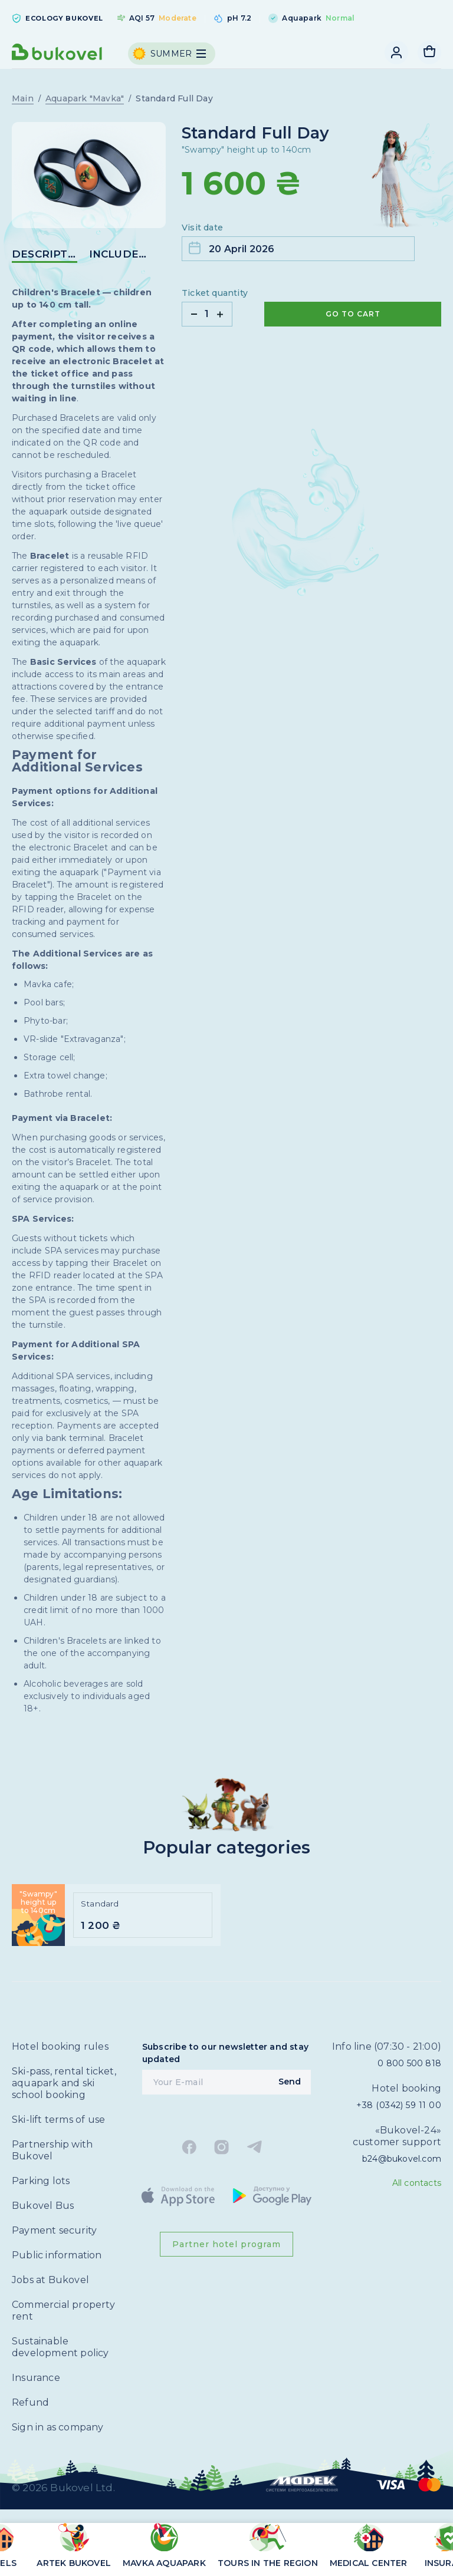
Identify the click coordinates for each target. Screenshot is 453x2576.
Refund (30, 2402)
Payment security (54, 2230)
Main (23, 98)
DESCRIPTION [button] (44, 254)
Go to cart (353, 313)
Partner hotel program (226, 2244)
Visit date (202, 227)
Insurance (36, 2377)
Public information (57, 2255)
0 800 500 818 (409, 2063)
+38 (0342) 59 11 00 (398, 2105)
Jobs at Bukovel (50, 2279)
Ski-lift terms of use (58, 2119)
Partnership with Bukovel (52, 2150)
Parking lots (41, 2180)
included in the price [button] (122, 254)
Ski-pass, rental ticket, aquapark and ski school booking (64, 2083)
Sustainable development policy (60, 2347)
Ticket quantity (215, 293)
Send (289, 2081)
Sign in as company (58, 2427)
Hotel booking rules (60, 2046)
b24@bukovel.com (401, 2158)
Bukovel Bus (43, 2205)
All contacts (416, 2183)
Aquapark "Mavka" (84, 98)
